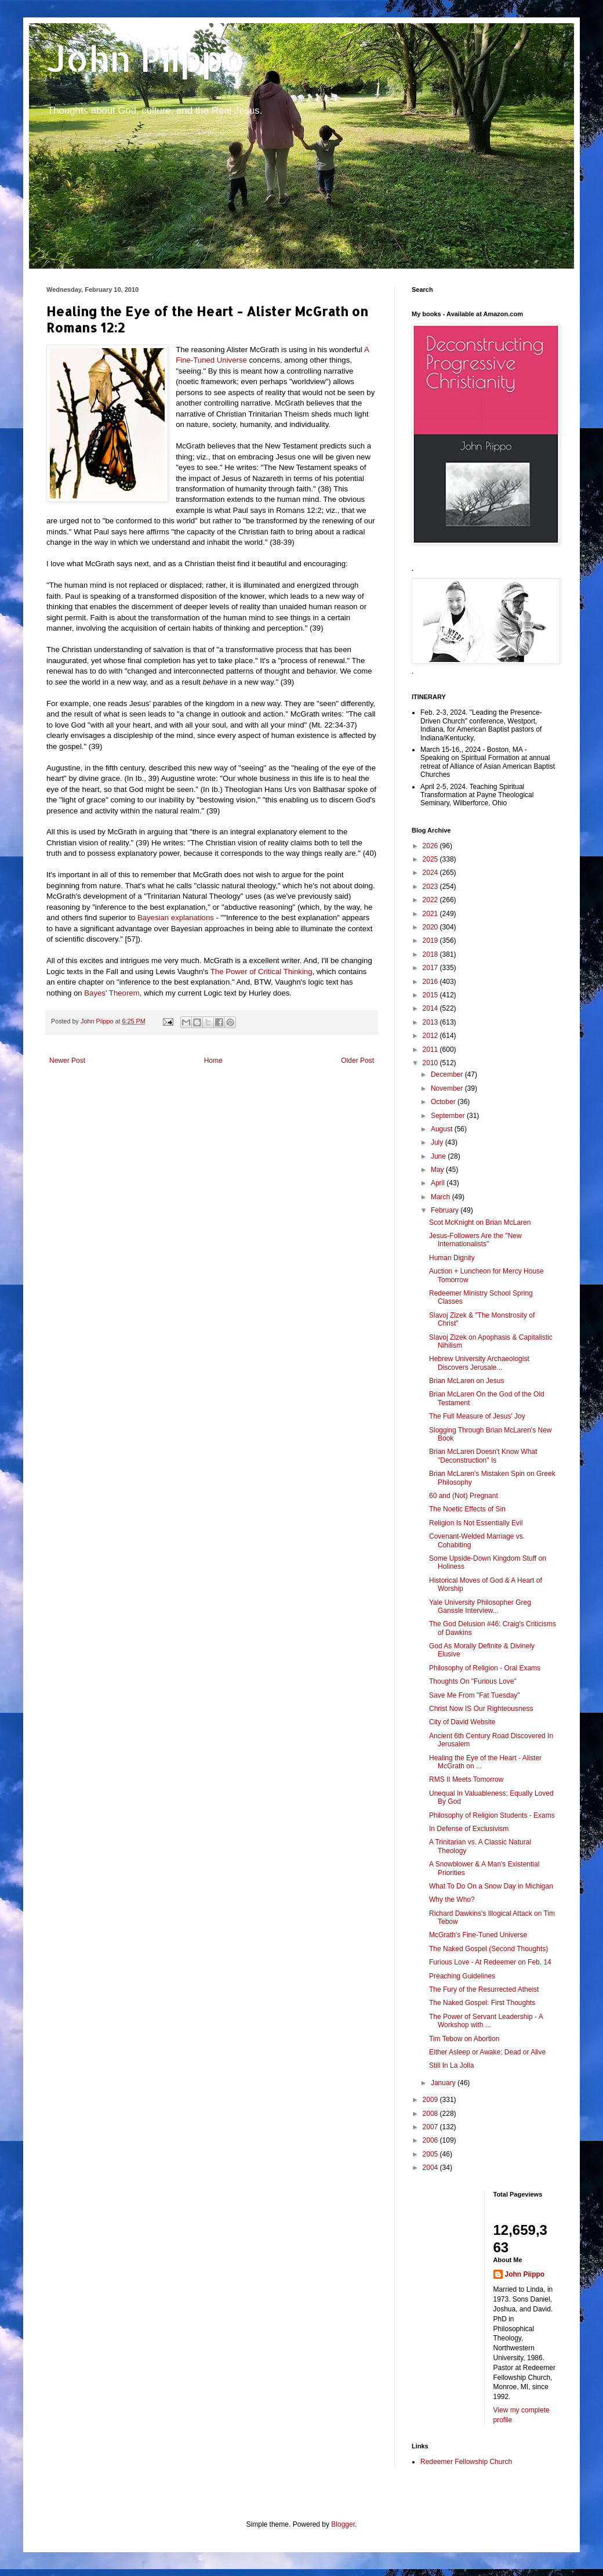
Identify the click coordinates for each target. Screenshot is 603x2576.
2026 (431, 846)
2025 (431, 859)
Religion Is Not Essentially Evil (475, 1523)
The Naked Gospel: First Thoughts (482, 2003)
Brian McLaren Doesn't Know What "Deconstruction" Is (483, 1456)
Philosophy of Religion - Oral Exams (484, 1668)
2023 (431, 886)
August (443, 1129)
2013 (431, 1022)
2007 (431, 2127)
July (438, 1142)
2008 (431, 2114)
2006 (431, 2140)
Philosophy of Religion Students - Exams (492, 1815)
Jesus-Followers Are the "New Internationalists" (475, 1240)
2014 (431, 1008)
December (448, 1074)
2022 (431, 900)
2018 (431, 954)
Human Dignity (452, 1258)
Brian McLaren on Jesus (466, 1381)
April (438, 1183)
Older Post (357, 1061)
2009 (431, 2100)
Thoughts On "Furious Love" (473, 1681)
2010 (431, 1063)
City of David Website (462, 1722)
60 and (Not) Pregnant (463, 1496)
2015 (431, 995)
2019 (431, 940)
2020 (431, 927)
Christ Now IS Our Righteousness (481, 1709)
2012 (431, 1036)
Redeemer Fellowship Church (466, 2462)
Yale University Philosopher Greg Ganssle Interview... (480, 1606)
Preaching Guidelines (462, 1976)
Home (213, 1061)
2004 (431, 2167)
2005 (431, 2154)
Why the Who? (452, 1899)
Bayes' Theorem (111, 993)
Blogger (343, 2524)
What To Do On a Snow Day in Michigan (491, 1886)
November (448, 1088)
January (444, 2083)
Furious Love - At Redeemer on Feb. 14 (490, 1962)
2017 (431, 968)
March (441, 1197)
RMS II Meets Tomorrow (466, 1779)
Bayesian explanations (175, 917)
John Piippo (145, 58)
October (444, 1102)
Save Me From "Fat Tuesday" (474, 1695)
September (449, 1116)
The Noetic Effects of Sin (467, 1509)
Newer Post (67, 1061)
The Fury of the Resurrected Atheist (484, 1989)
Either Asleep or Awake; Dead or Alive (487, 2052)
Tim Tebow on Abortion (464, 2039)
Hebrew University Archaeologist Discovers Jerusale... (479, 1363)
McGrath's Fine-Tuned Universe (478, 1935)
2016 (431, 982)
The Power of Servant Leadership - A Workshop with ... (486, 2021)
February (445, 1210)
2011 (431, 1049)
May (438, 1170)
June (439, 1156)
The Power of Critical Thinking (261, 971)
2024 (431, 873)
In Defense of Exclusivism (468, 1829)
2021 (431, 914)
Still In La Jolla (451, 2065)
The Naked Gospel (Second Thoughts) (488, 1949)
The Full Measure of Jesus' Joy (477, 1416)
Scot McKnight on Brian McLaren (480, 1222)
